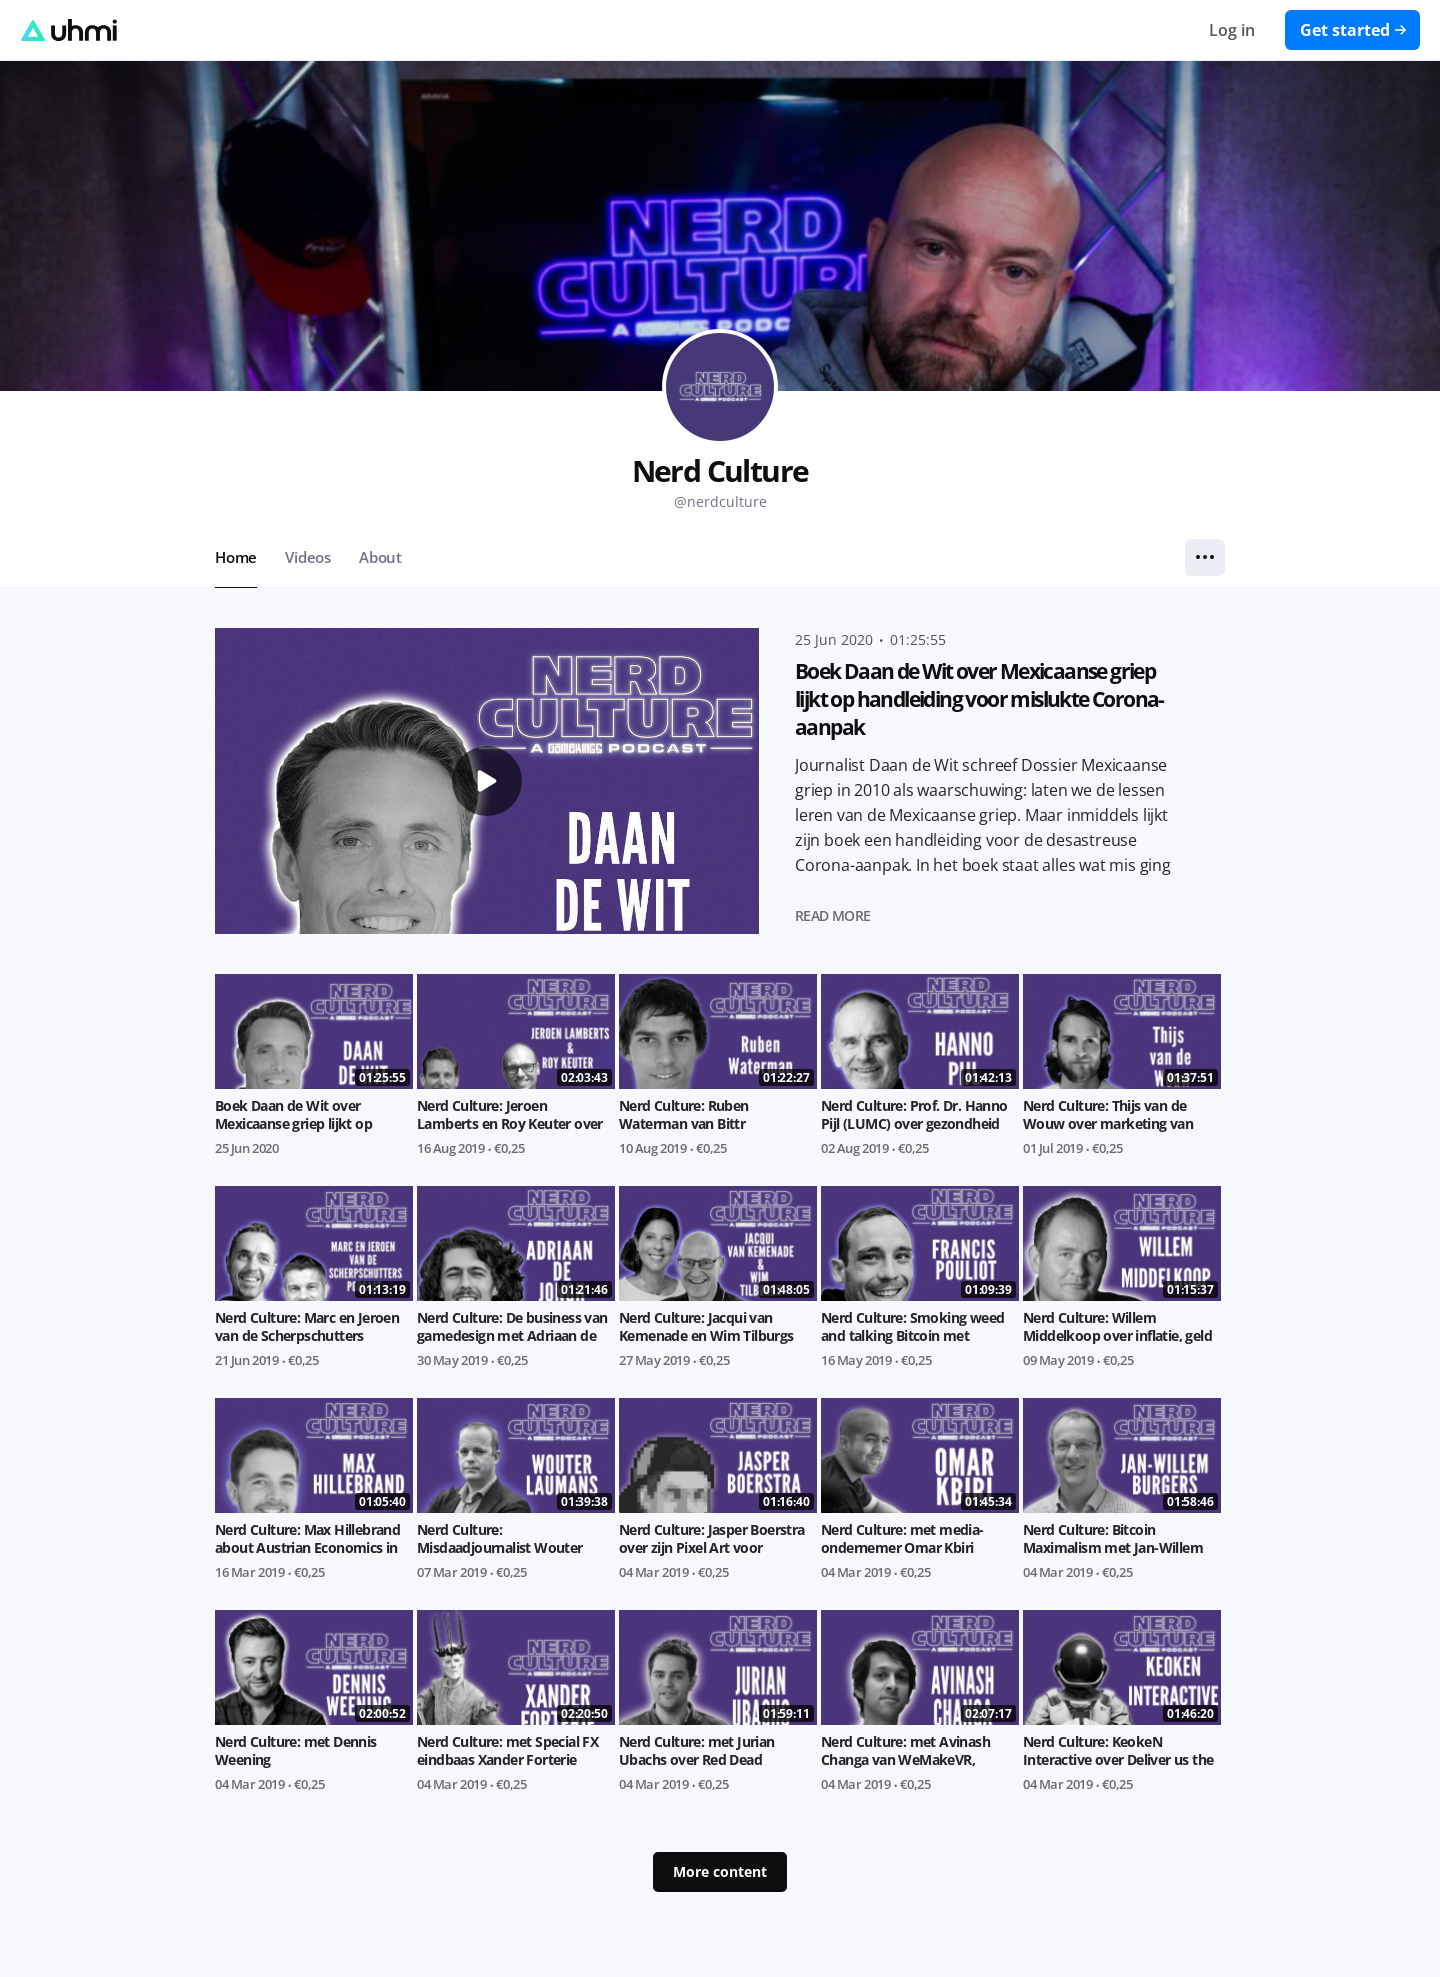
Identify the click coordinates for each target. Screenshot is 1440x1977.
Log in (1232, 30)
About (380, 557)
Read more (833, 915)
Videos (308, 557)
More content (720, 1871)
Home (236, 557)
